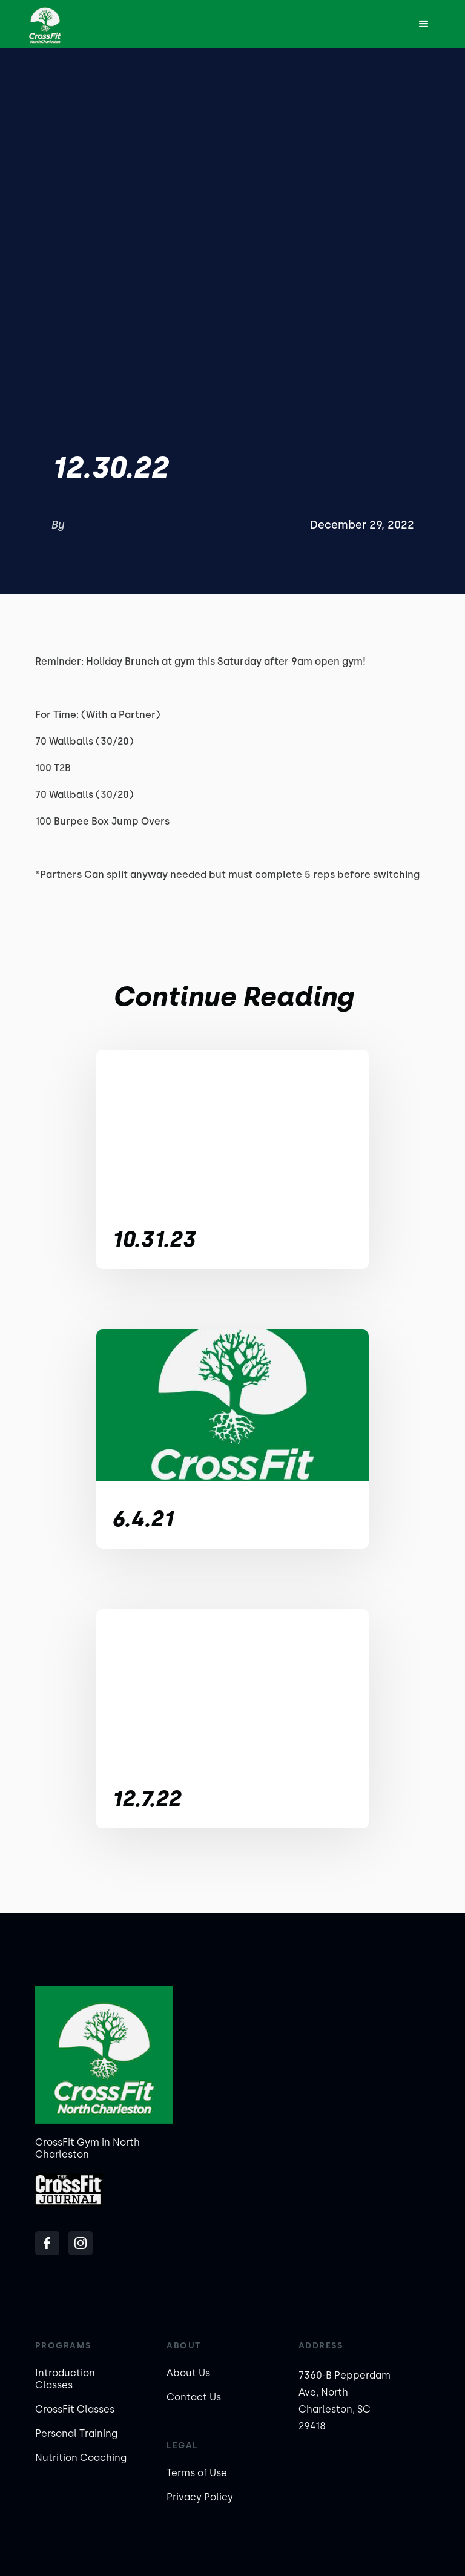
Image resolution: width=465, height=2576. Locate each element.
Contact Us (194, 2397)
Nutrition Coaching (81, 2457)
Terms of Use (197, 2473)
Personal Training (76, 2433)
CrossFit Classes (74, 2409)
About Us (188, 2373)
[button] (424, 24)
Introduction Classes (65, 2379)
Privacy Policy (200, 2497)
